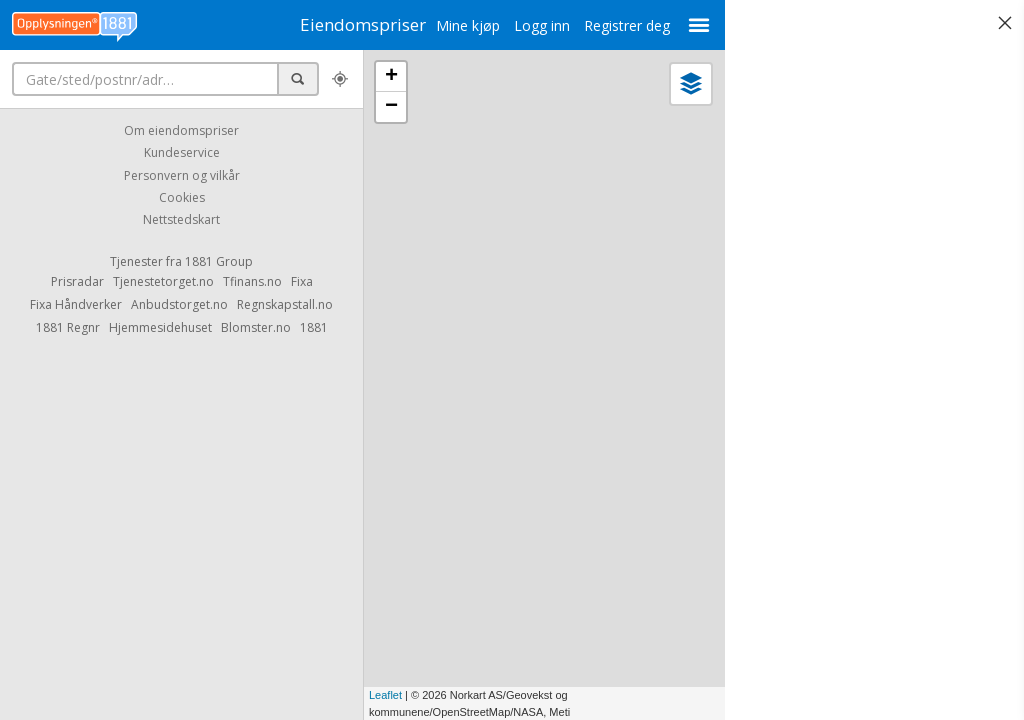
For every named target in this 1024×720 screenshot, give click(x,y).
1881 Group (219, 261)
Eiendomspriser (350, 24)
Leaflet (385, 695)
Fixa (302, 281)
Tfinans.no (252, 281)
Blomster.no (256, 327)
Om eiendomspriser (181, 130)
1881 (314, 327)
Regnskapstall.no (285, 304)
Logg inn (517, 25)
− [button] (391, 107)
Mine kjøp (443, 25)
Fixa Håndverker (76, 304)
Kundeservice (182, 153)
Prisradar (77, 281)
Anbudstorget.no (179, 304)
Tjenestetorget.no (163, 281)
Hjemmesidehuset (160, 327)
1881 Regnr (68, 327)
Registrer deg (602, 25)
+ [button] (391, 77)
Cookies (182, 197)
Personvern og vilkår (182, 175)
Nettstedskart (181, 220)
